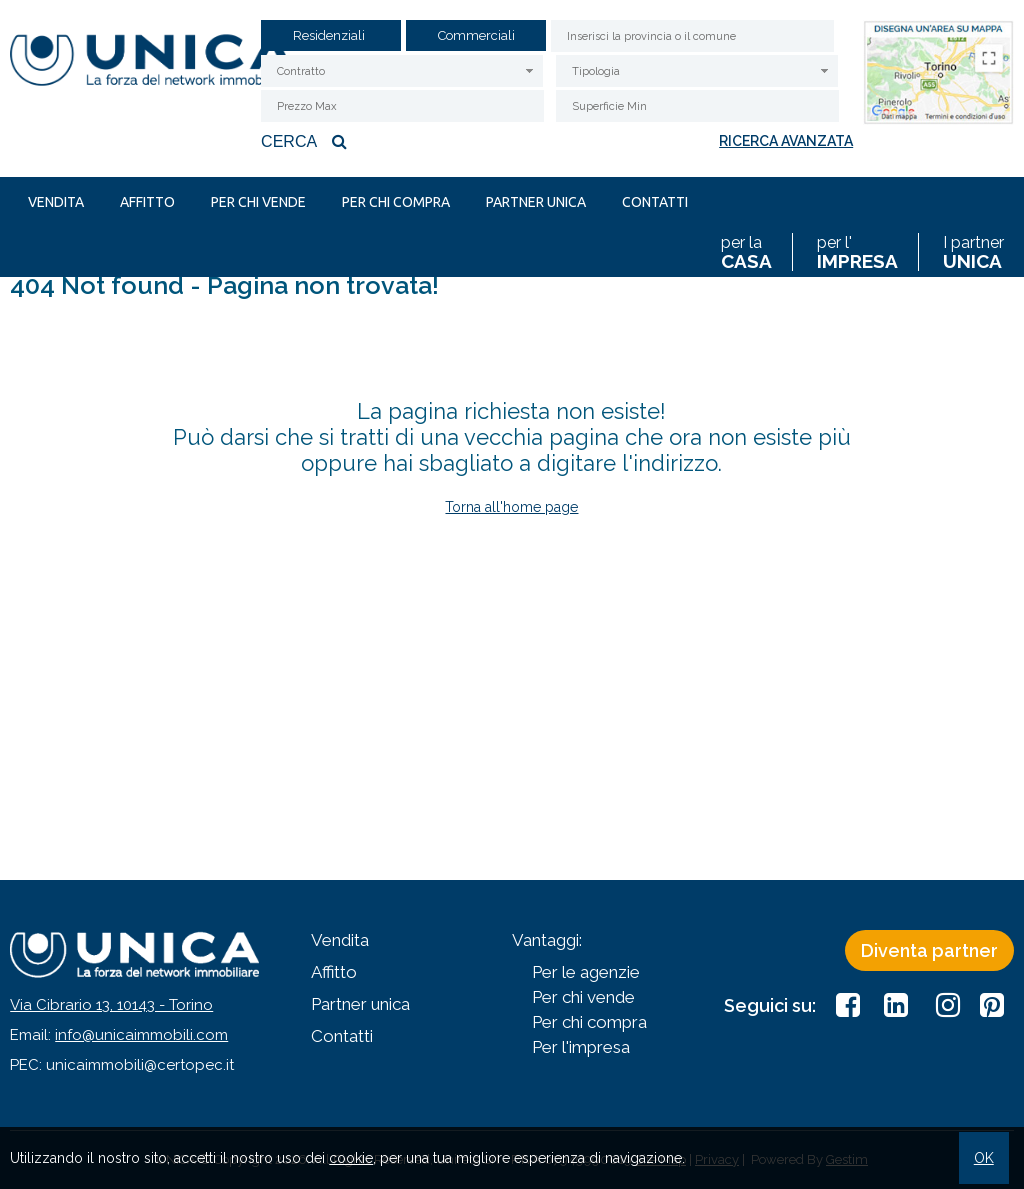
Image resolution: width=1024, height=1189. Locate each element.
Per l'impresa (581, 1047)
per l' (857, 252)
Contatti (655, 202)
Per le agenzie (586, 972)
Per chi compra (396, 202)
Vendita (56, 202)
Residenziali (329, 36)
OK (984, 1158)
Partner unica (536, 202)
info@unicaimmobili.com (141, 1035)
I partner (973, 252)
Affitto (147, 202)
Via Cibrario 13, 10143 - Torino (111, 1005)
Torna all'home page (511, 507)
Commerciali (476, 36)
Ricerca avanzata (786, 141)
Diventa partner (929, 950)
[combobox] (402, 71)
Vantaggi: (547, 940)
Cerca (306, 141)
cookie (351, 1158)
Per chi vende (258, 202)
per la (746, 252)
